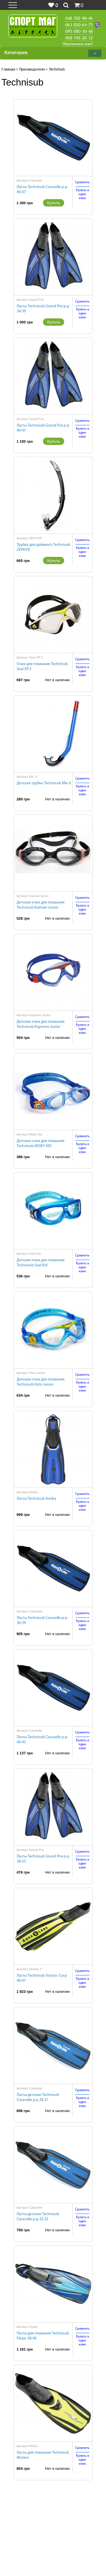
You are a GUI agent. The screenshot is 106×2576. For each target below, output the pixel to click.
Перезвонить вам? (78, 43)
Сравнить (82, 182)
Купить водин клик (82, 194)
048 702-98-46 (79, 18)
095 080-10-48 (79, 31)
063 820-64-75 (79, 25)
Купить (53, 202)
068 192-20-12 (79, 38)
